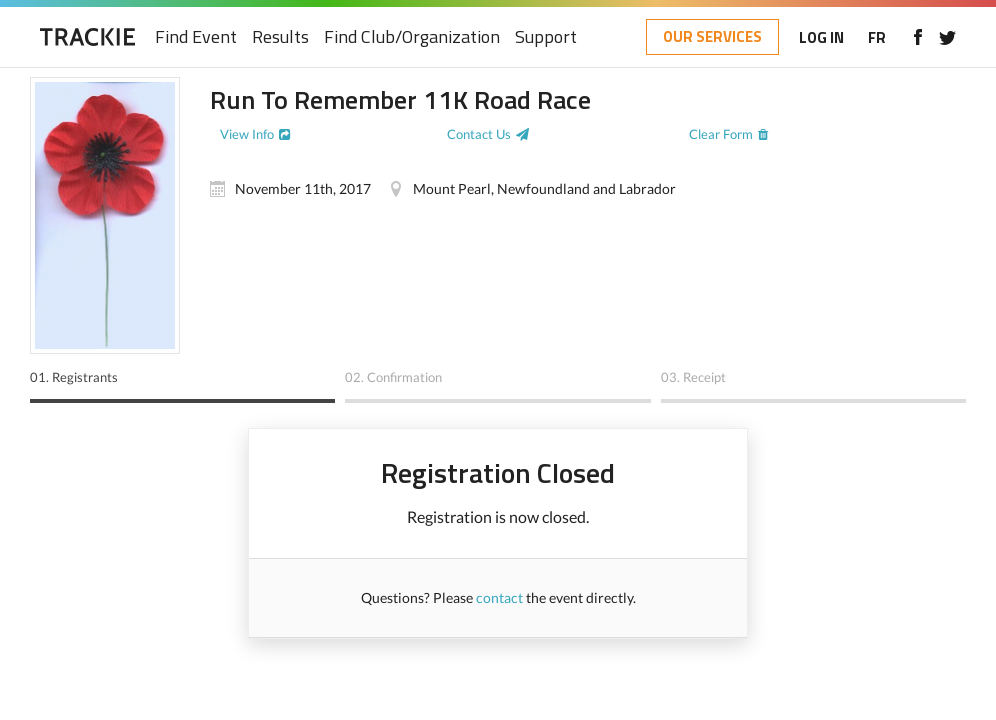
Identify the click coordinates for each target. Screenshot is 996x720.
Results (280, 37)
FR (877, 37)
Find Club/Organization (412, 37)
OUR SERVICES (712, 36)
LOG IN (821, 37)
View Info (247, 134)
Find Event (196, 37)
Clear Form (721, 134)
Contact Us (479, 134)
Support (546, 37)
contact (499, 597)
